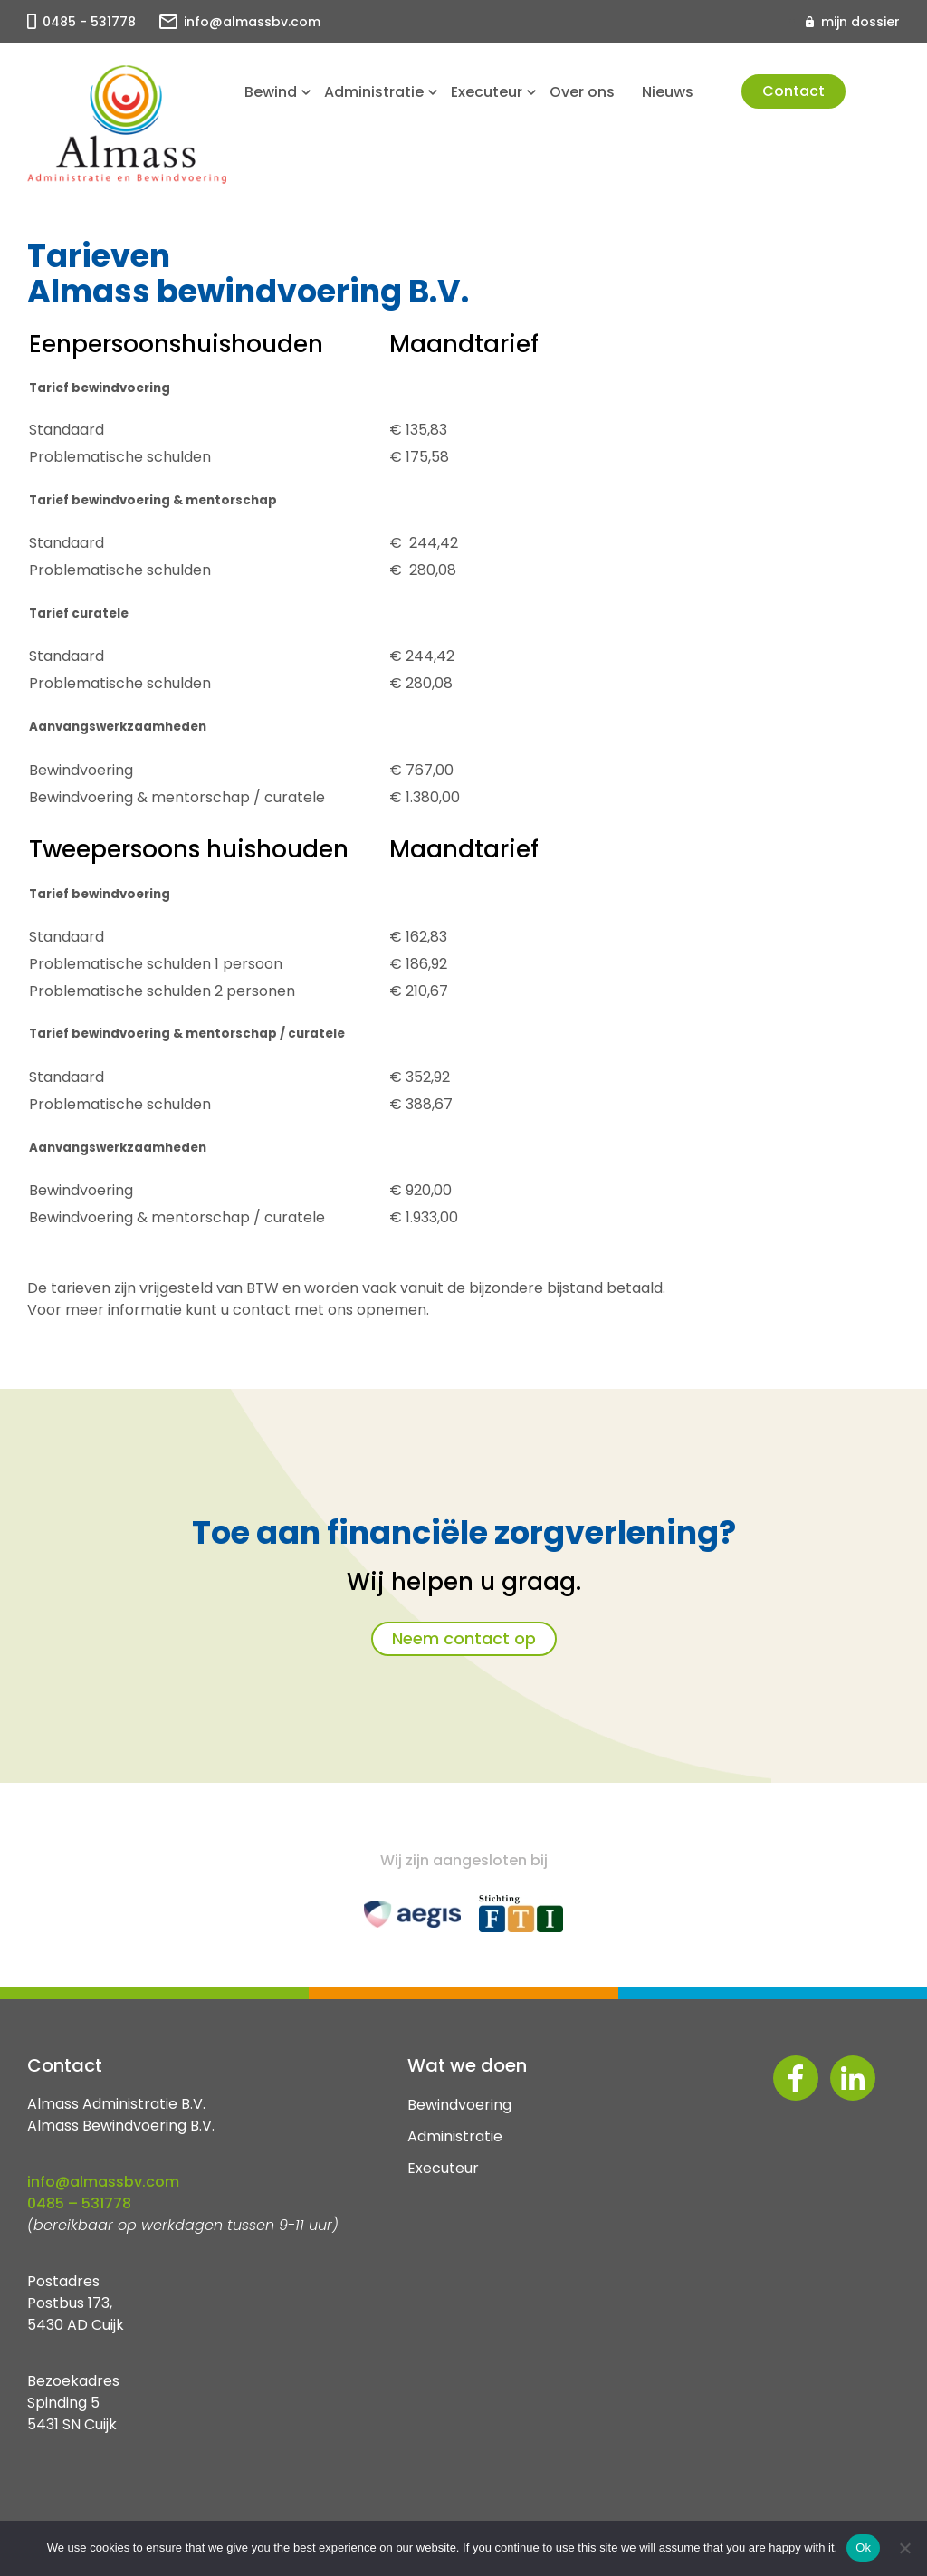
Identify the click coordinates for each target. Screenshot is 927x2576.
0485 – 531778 (79, 2203)
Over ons (582, 91)
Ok (863, 2547)
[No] (904, 2548)
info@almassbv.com (252, 22)
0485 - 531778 (89, 22)
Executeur (486, 91)
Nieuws (667, 91)
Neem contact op (464, 1638)
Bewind (270, 91)
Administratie (374, 91)
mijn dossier (860, 22)
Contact (793, 91)
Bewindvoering (459, 2104)
